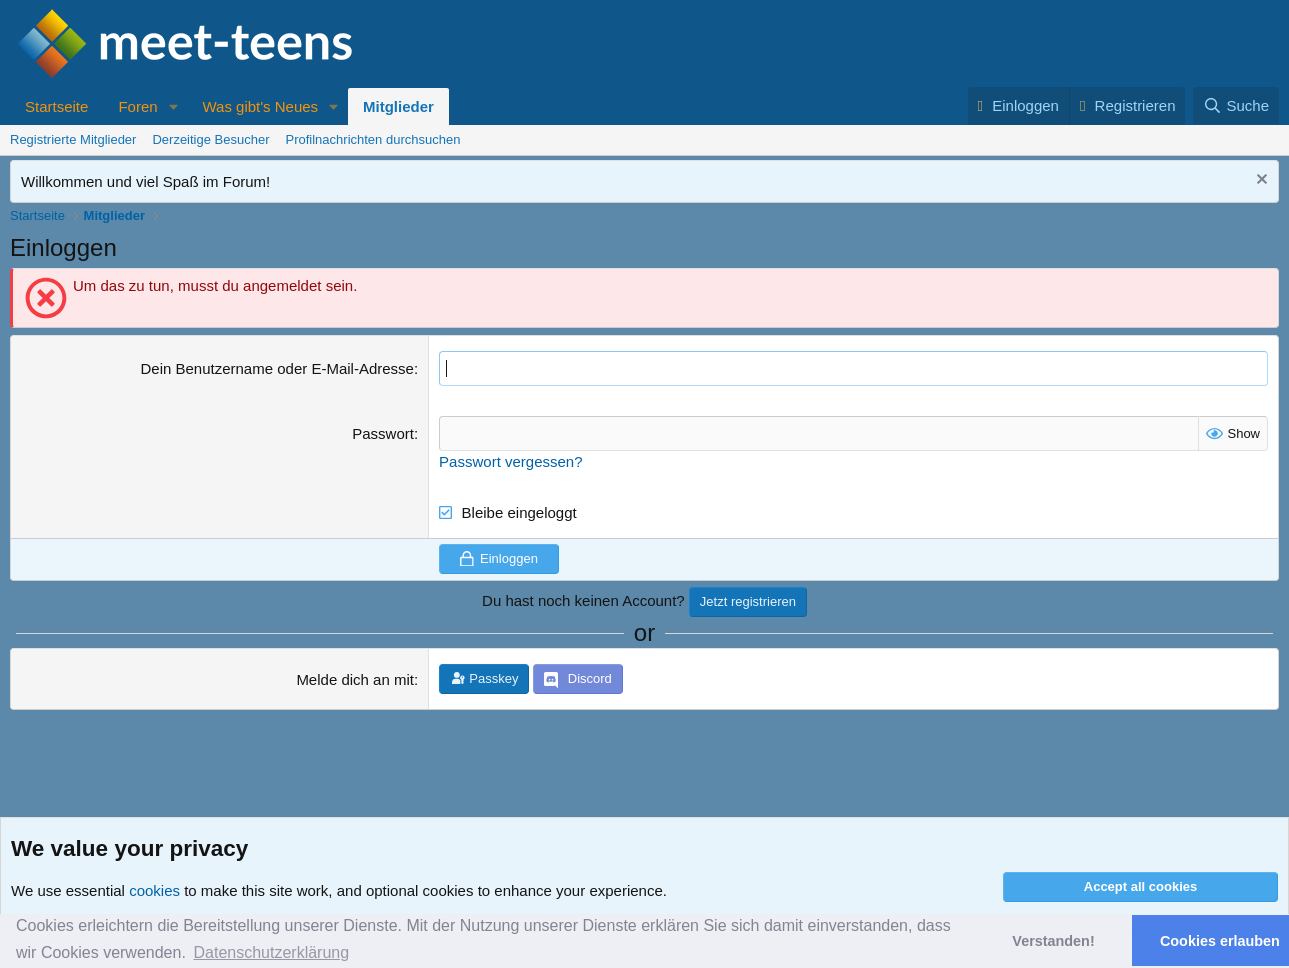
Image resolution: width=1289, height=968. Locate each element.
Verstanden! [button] (1053, 941)
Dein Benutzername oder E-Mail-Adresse (276, 368)
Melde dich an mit (355, 679)
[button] (173, 106)
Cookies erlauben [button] (1220, 941)
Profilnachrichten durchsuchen (373, 139)
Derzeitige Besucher (210, 139)
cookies (154, 890)
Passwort (383, 433)
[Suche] (1236, 105)
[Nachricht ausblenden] (1259, 181)
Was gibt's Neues (260, 106)
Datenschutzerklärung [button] (271, 952)
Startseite (56, 106)
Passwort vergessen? (510, 461)
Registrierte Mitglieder (73, 139)
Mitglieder (398, 106)
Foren (137, 106)
